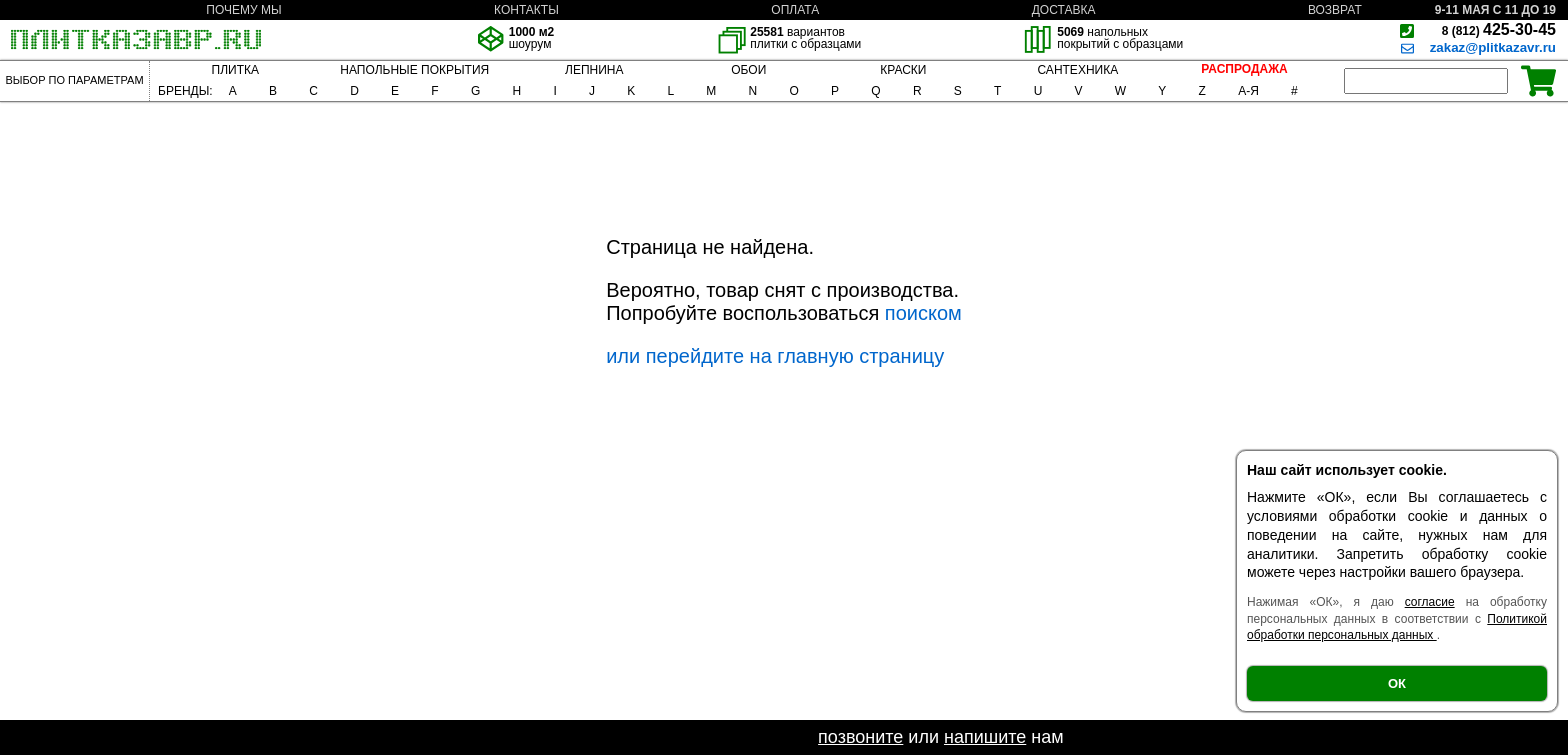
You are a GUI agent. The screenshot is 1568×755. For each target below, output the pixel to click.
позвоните (860, 737)
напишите (985, 737)
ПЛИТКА (235, 70)
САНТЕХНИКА (1077, 70)
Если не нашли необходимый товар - (661, 737)
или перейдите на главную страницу (775, 356)
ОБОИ (748, 70)
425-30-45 (1499, 29)
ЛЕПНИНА (594, 70)
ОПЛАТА (795, 10)
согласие (1430, 602)
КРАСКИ (903, 70)
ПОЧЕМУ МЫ (243, 10)
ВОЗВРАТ (1335, 10)
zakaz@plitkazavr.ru (1493, 47)
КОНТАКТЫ (526, 10)
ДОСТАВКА (1064, 10)
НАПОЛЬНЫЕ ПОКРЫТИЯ (414, 70)
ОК (1397, 683)
